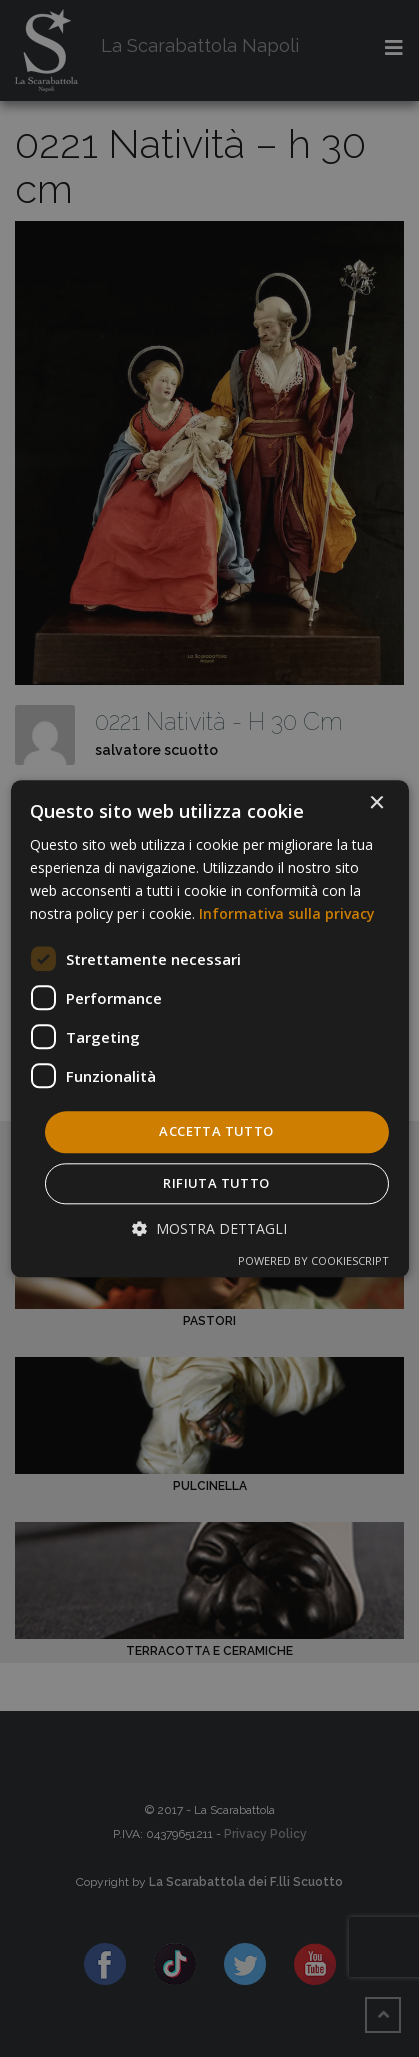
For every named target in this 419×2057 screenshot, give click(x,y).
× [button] (376, 803)
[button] (209, 1228)
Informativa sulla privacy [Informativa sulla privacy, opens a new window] (287, 913)
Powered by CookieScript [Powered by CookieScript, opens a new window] (313, 1260)
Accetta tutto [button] (216, 1132)
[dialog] (209, 1028)
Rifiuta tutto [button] (216, 1183)
